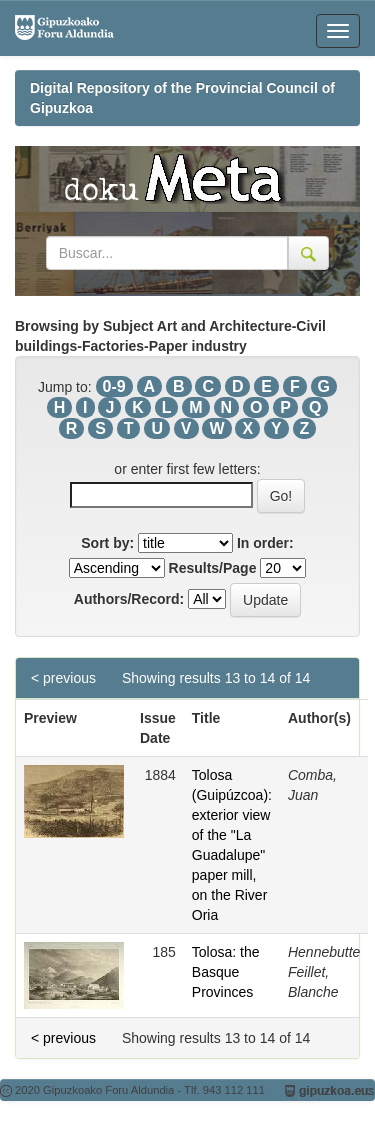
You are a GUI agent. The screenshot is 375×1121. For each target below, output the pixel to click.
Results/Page (213, 568)
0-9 (114, 386)
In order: (265, 543)
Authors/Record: (129, 599)
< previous (63, 678)
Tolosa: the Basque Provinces (226, 972)
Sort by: (107, 543)
